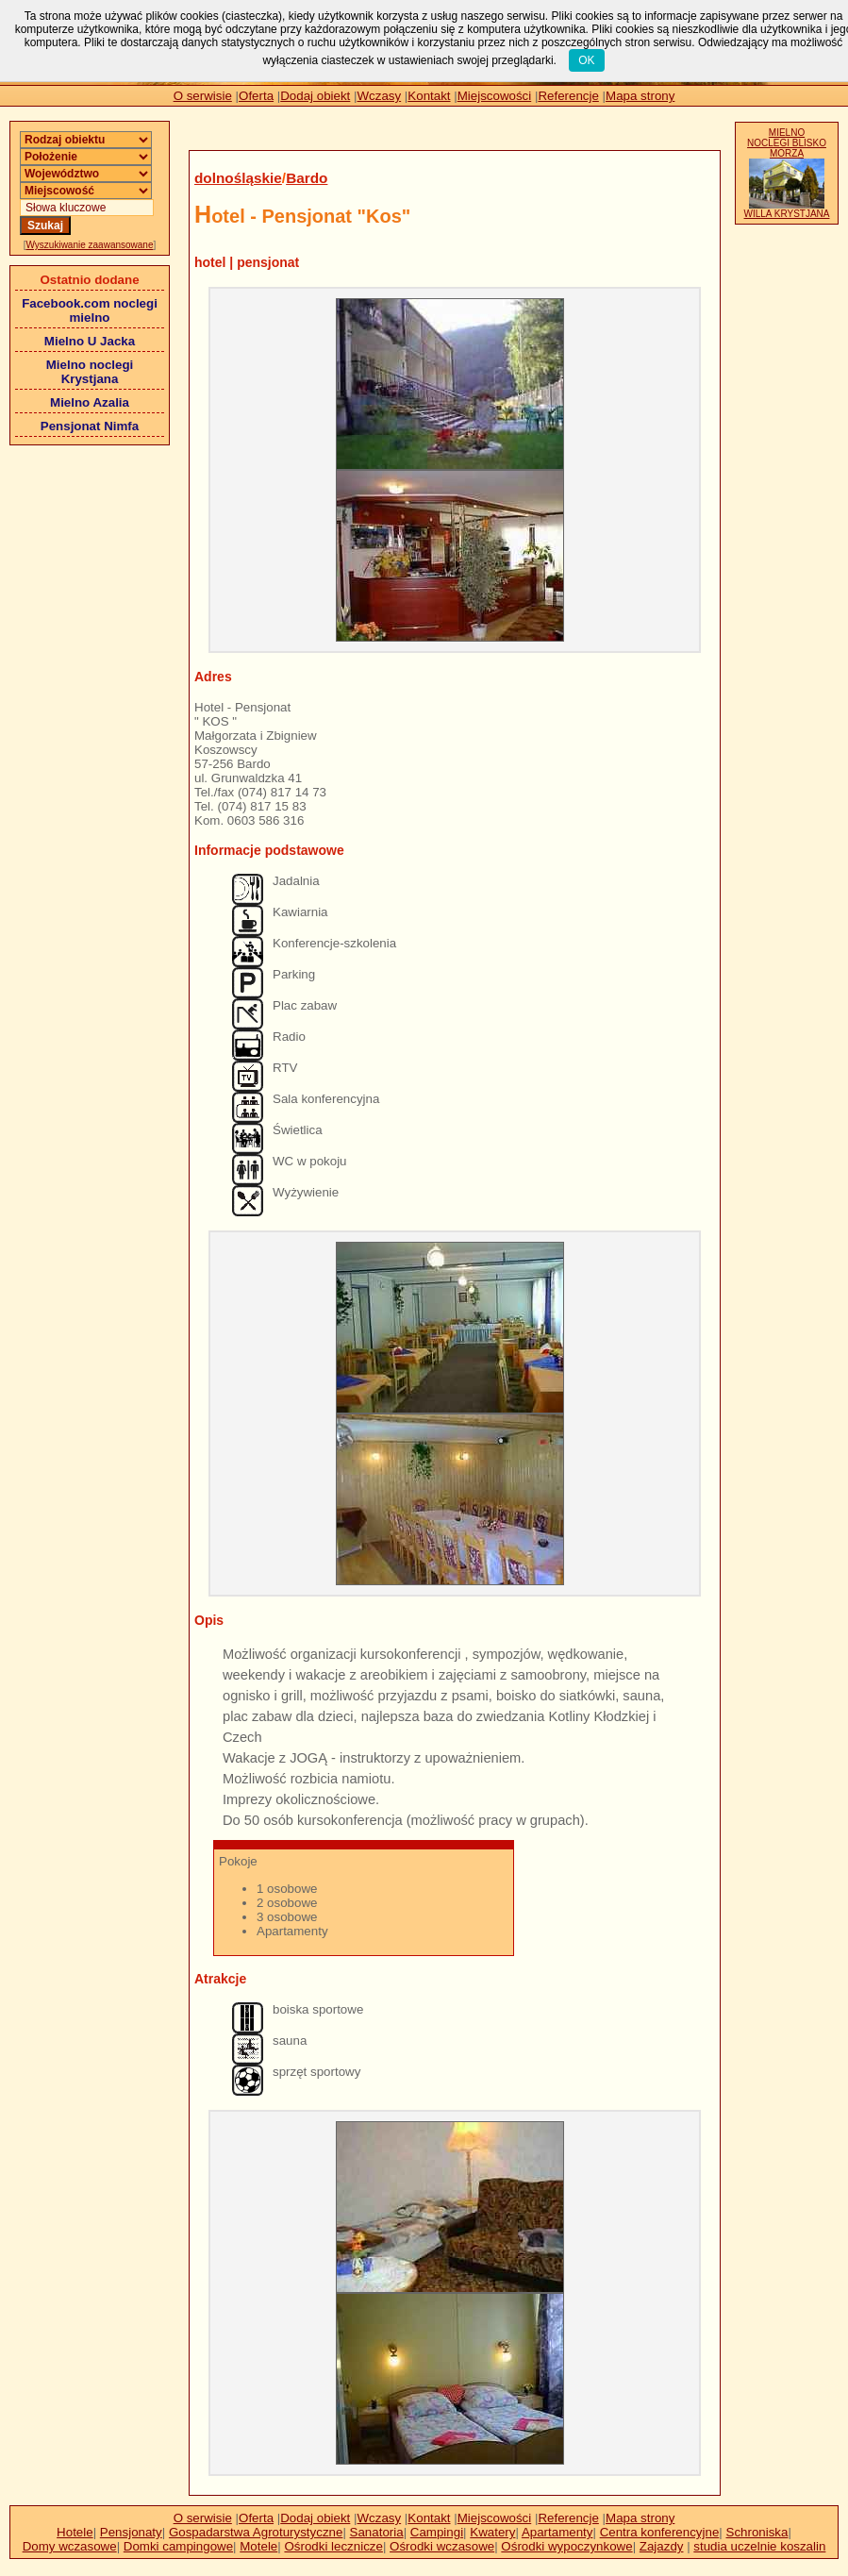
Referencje (568, 96)
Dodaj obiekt (315, 96)
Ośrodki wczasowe (442, 2546)
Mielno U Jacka (89, 341)
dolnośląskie (238, 178)
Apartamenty (557, 2532)
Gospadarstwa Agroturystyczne (255, 2532)
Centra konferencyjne (660, 2532)
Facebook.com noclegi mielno (90, 310)
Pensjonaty (131, 2532)
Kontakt (428, 96)
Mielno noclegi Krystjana (90, 372)
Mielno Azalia (89, 402)
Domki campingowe (178, 2546)
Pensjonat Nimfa (90, 426)
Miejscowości (494, 96)
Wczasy (379, 96)
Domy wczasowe (70, 2546)
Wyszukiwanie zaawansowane (90, 245)
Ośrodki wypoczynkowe (566, 2546)
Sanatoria (377, 2532)
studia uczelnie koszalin (759, 2546)
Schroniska (757, 2532)
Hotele (75, 2532)
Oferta (256, 96)
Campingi (436, 2532)
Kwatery (492, 2532)
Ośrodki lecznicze (333, 2546)
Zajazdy (662, 2546)
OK (586, 60)
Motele (258, 2546)
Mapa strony (640, 96)
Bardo (306, 178)
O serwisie (203, 96)
